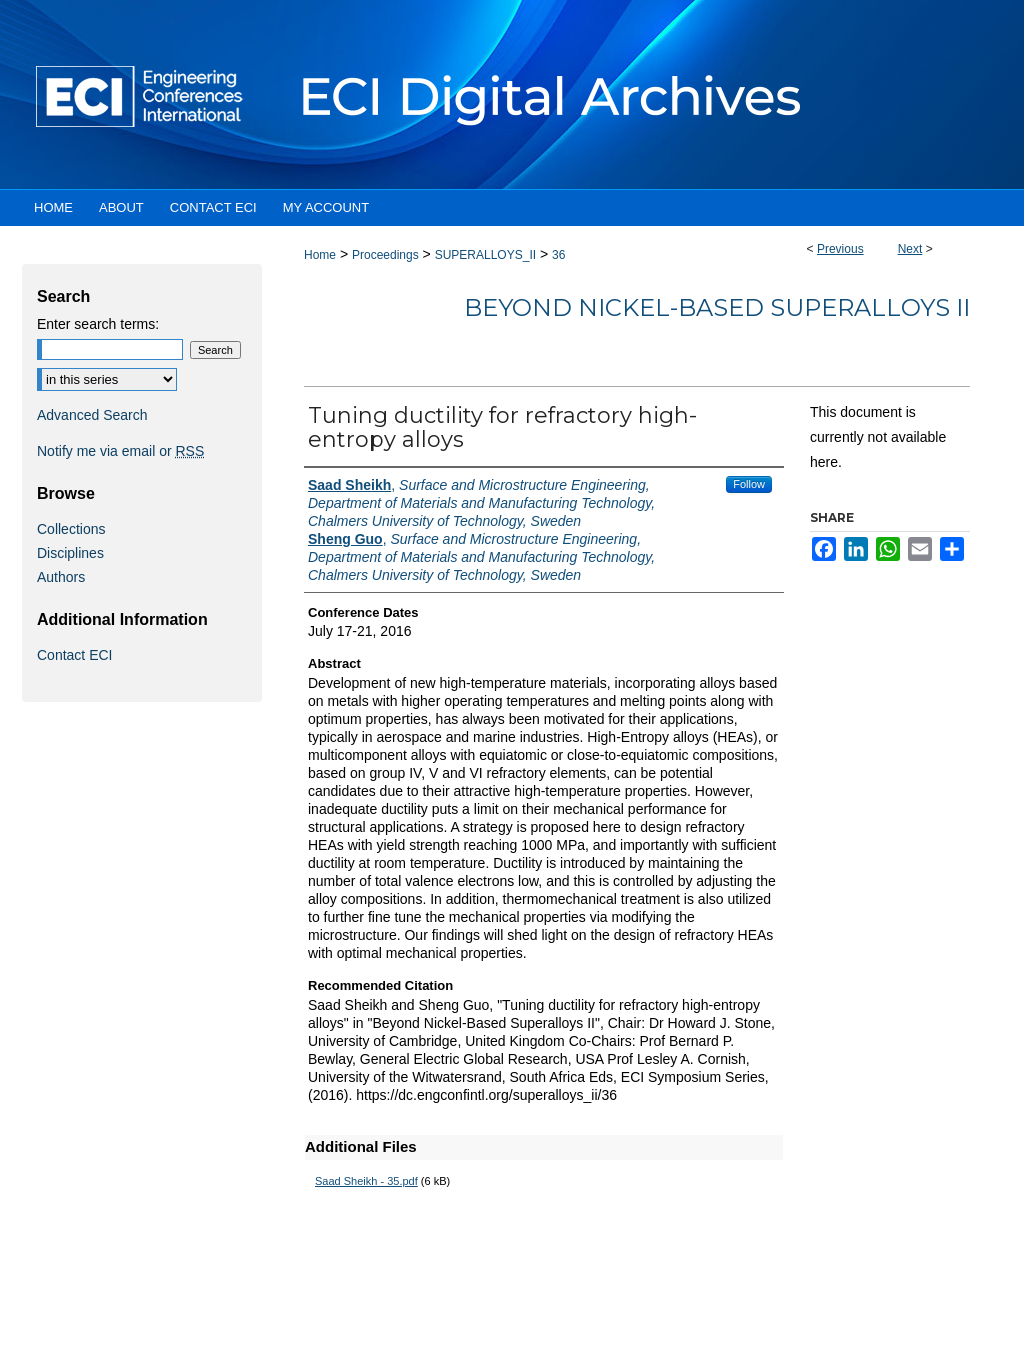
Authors (61, 577)
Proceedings (385, 255)
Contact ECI (74, 655)
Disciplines (70, 553)
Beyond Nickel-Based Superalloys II (717, 307)
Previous (840, 249)
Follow (749, 484)
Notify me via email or (120, 451)
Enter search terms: (98, 324)
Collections (71, 529)
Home (320, 255)
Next (910, 249)
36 (558, 255)
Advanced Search (92, 415)
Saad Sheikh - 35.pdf (366, 1181)
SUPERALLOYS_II (485, 255)
